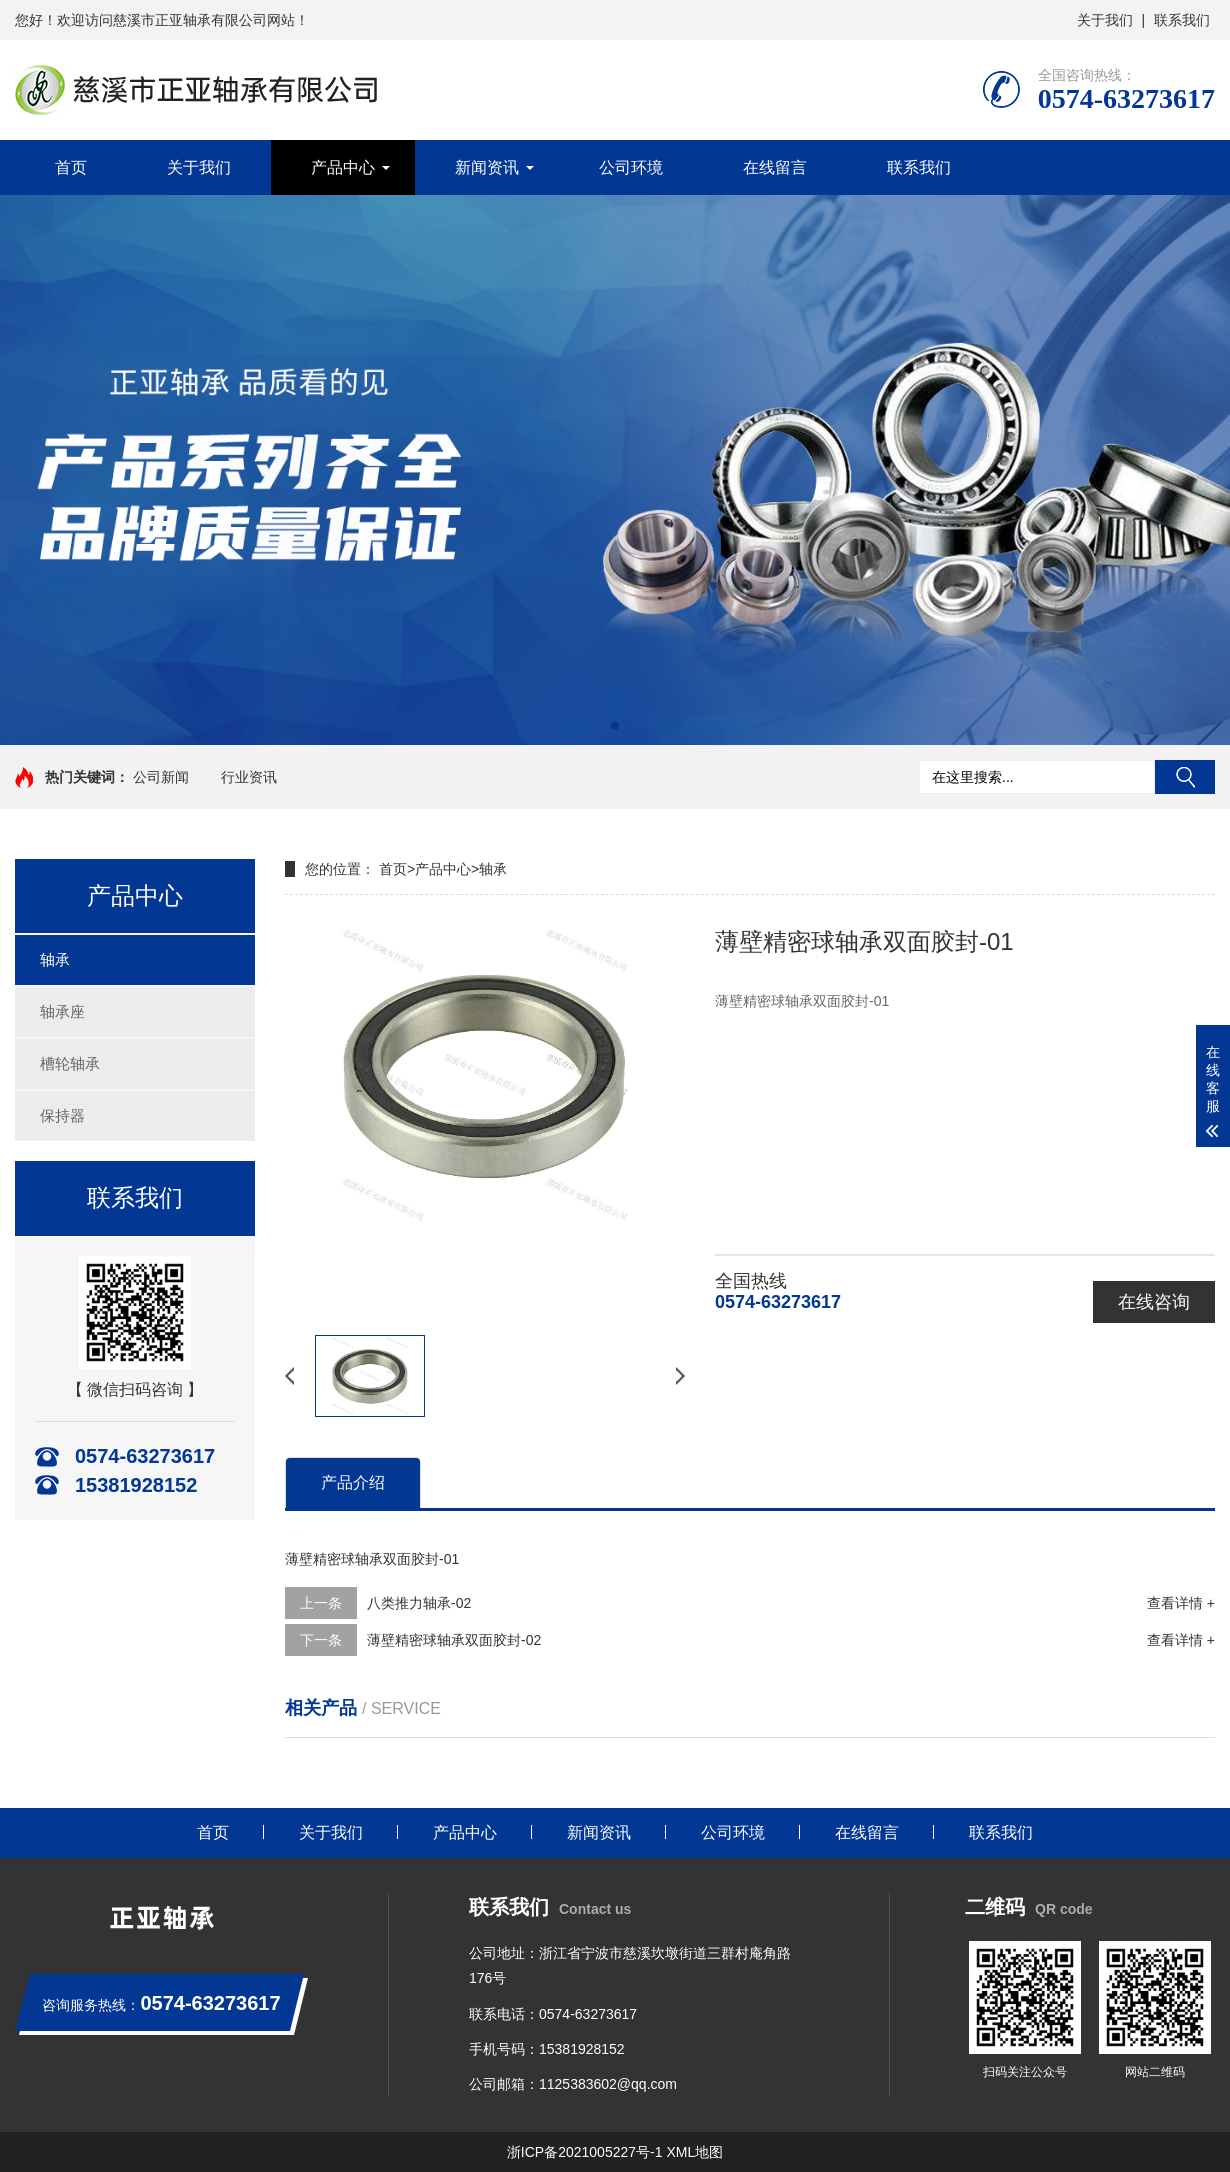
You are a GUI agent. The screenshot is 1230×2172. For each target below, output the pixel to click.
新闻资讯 (487, 167)
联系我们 (1182, 20)
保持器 (62, 1115)
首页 (71, 167)
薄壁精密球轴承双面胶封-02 (454, 1640)
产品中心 (343, 167)
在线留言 (775, 167)
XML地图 (694, 2152)
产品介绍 (353, 1482)
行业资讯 (249, 777)
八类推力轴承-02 (419, 1603)
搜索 (1185, 777)
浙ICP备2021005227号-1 (585, 2152)
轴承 (55, 959)
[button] (615, 726)
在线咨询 (1154, 1302)
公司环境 (631, 167)
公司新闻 (161, 777)
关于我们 (1105, 20)
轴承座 (62, 1011)
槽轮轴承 (70, 1063)
